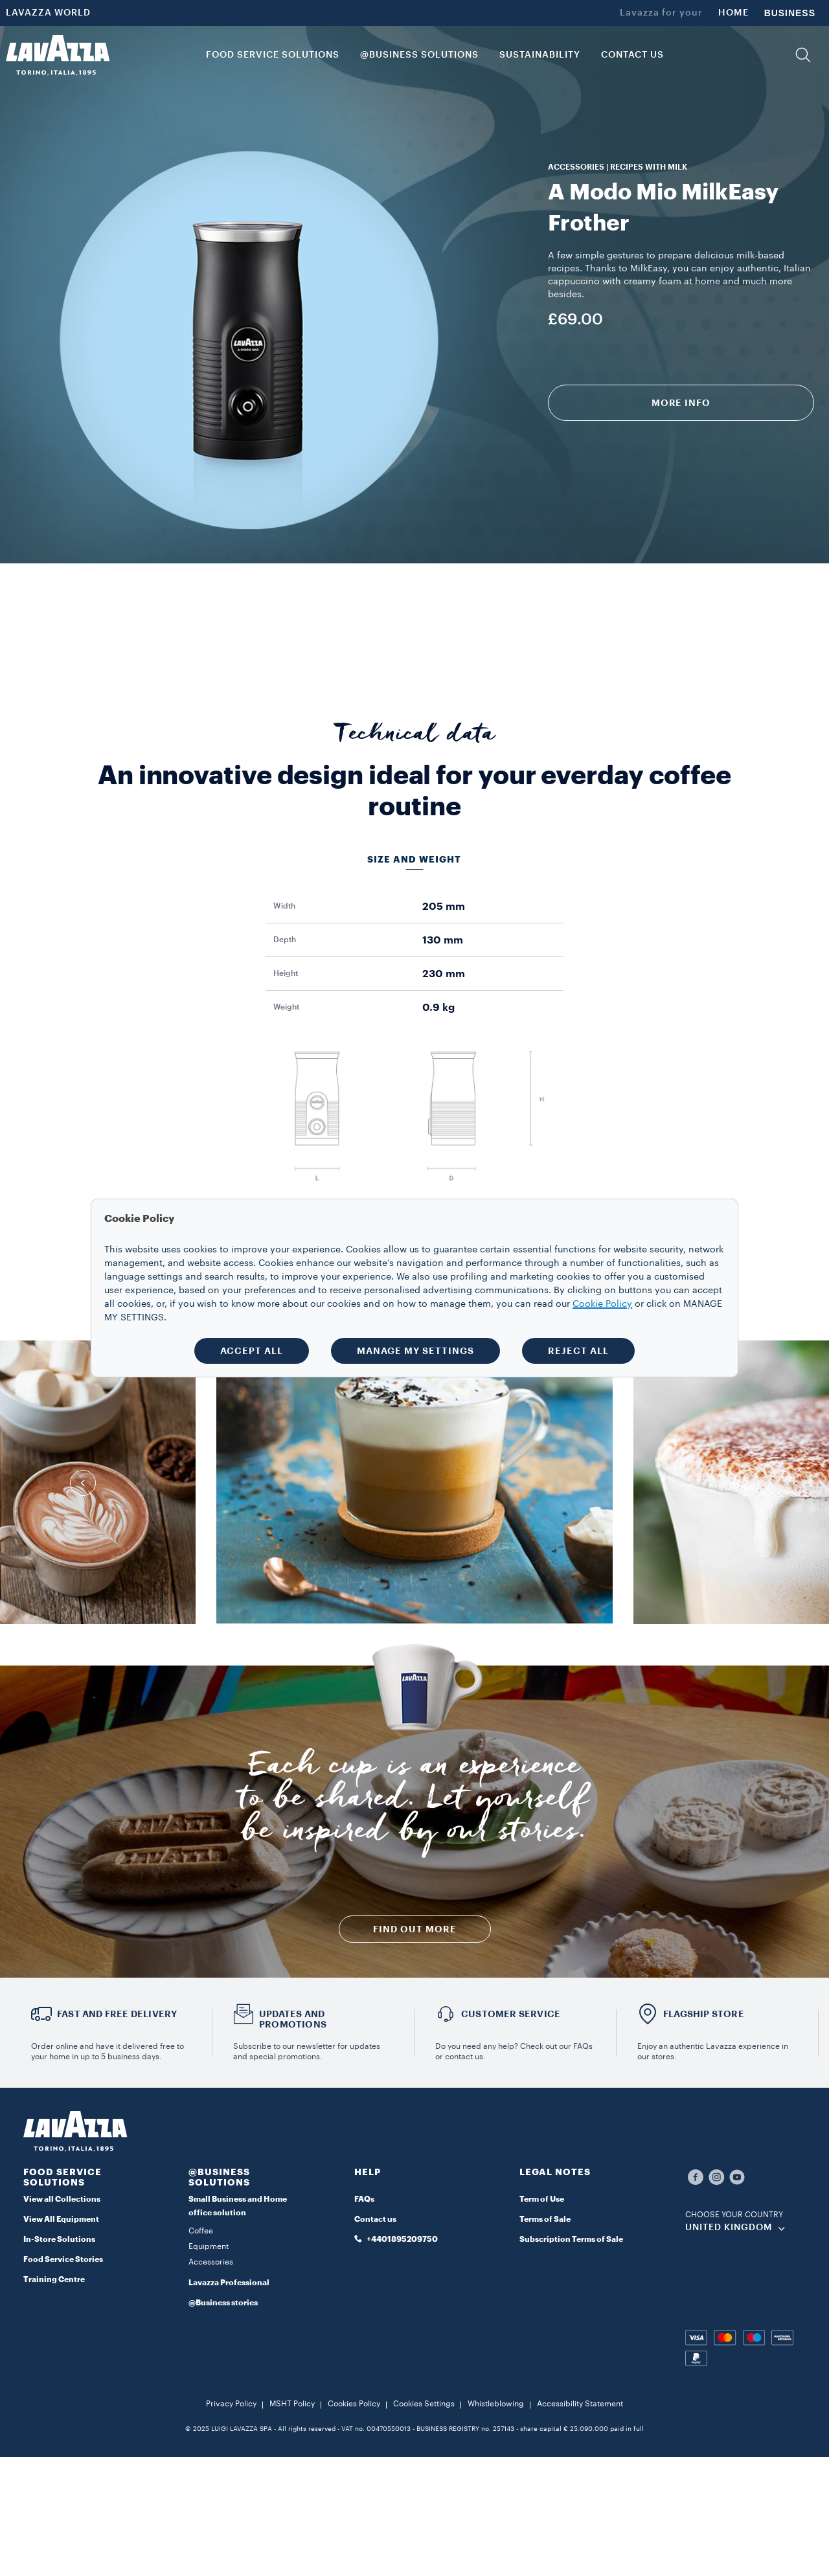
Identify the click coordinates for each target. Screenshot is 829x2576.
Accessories (210, 2262)
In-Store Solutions (59, 2239)
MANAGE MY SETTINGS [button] (415, 1350)
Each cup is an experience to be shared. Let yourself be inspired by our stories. (414, 1802)
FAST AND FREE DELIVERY (117, 2013)
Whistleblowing (496, 2404)
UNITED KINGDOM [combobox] (729, 2227)
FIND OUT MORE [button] (415, 1929)
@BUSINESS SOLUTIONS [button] (419, 55)
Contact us (375, 2219)
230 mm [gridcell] (443, 974)
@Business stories (223, 2303)
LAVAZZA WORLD (48, 12)
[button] (803, 55)
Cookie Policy (602, 1304)
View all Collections (61, 2199)
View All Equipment (61, 2219)
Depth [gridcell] (284, 939)
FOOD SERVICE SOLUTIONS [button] (272, 55)
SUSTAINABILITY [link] (539, 55)
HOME (733, 12)
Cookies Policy (354, 2404)
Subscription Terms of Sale (571, 2239)
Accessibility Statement (580, 2404)
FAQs (364, 2199)
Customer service (510, 2013)
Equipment (208, 2246)
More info (681, 402)
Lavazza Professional (228, 2283)
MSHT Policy (292, 2404)
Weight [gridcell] (286, 1007)
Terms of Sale (545, 2219)
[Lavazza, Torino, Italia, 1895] (57, 55)
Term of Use (541, 2199)
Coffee (200, 2231)
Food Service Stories (63, 2259)
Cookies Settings (424, 2404)
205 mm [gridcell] (443, 906)
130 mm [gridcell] (442, 940)
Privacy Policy (231, 2404)
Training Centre (54, 2279)
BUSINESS (789, 13)
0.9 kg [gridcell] (438, 1007)
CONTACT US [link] (632, 55)
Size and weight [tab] (414, 859)
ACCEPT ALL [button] (251, 1350)
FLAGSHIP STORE (703, 2013)
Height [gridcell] (285, 973)
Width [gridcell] (284, 906)
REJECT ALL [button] (578, 1350)
